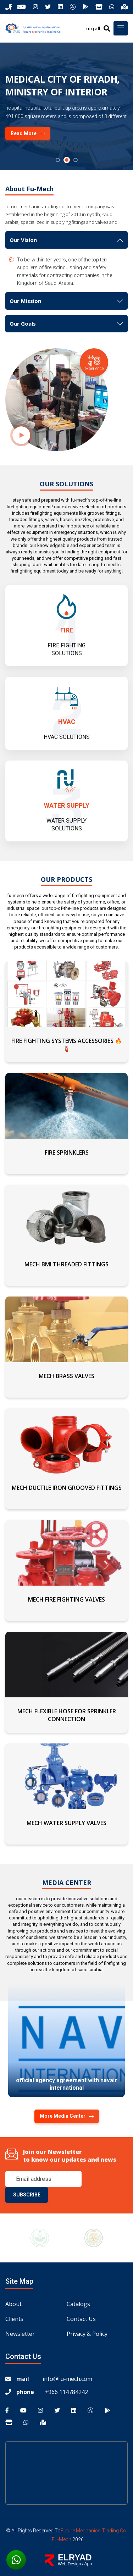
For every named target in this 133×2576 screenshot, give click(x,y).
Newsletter (20, 2334)
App (88, 2563)
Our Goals (23, 323)
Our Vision (23, 239)
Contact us (81, 2319)
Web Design (69, 2563)
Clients (14, 2319)
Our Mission (25, 300)
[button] (58, 160)
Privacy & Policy (87, 2334)
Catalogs (78, 2304)
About (13, 2304)
